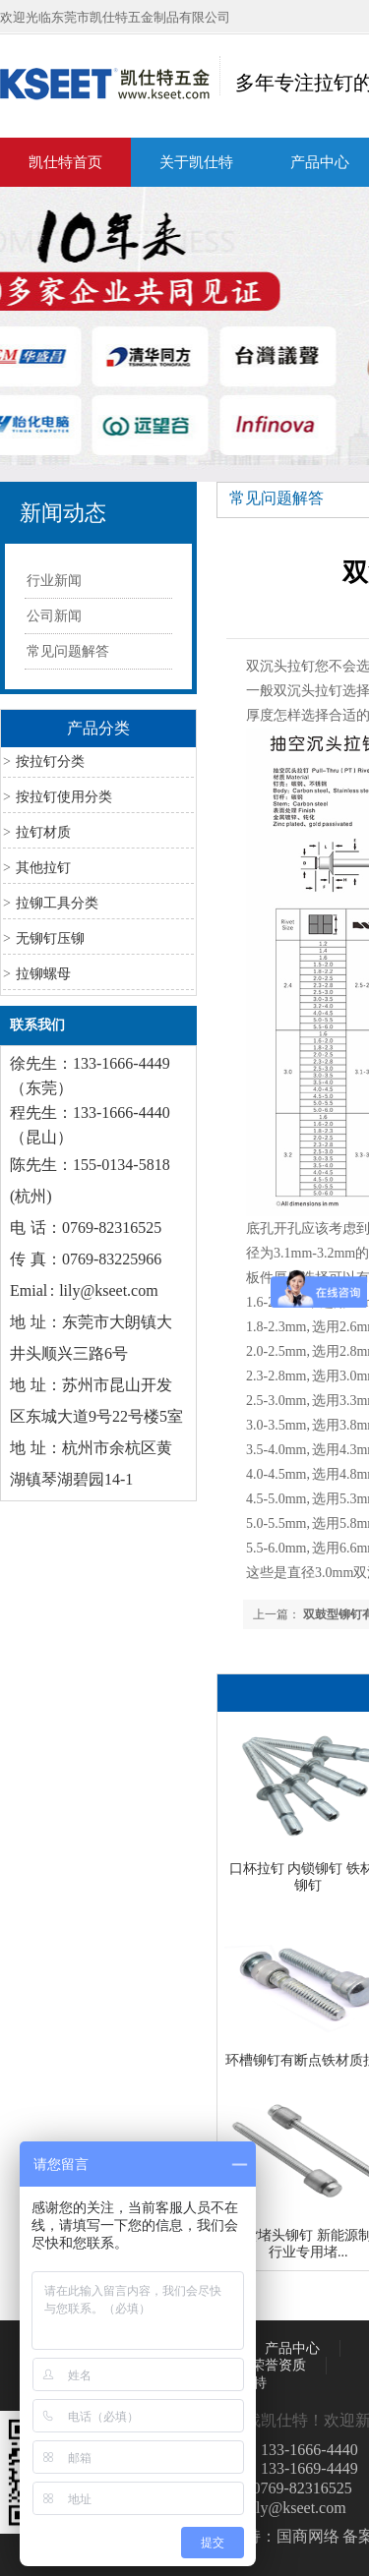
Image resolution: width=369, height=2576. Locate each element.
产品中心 (292, 2348)
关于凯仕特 (196, 162)
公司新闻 (54, 616)
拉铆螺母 (43, 973)
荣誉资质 (278, 2365)
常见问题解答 (68, 651)
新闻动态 (63, 512)
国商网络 (308, 2536)
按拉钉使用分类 (64, 797)
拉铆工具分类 (57, 903)
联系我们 (37, 1025)
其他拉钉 (43, 867)
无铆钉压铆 (50, 938)
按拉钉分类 (50, 761)
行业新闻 (54, 580)
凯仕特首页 (65, 162)
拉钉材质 (43, 832)
